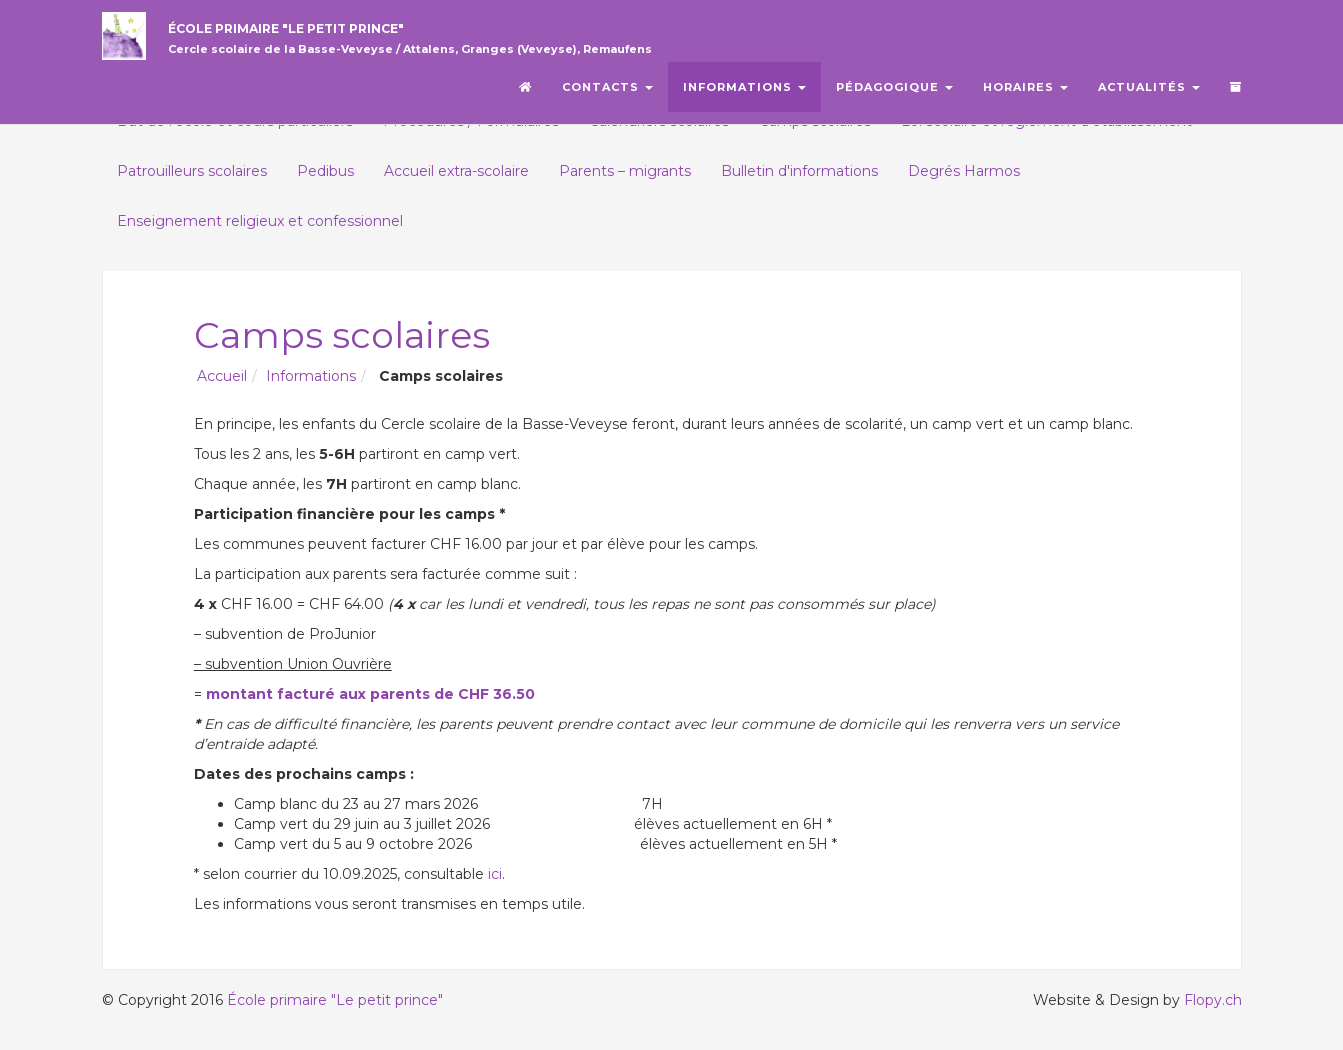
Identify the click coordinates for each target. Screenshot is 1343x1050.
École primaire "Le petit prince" (398, 43)
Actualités (1149, 95)
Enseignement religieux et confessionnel (260, 221)
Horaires (1025, 95)
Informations (744, 95)
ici (495, 874)
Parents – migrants (625, 171)
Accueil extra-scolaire (456, 171)
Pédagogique (894, 95)
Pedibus (325, 171)
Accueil (222, 376)
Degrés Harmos (964, 171)
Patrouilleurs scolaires (192, 171)
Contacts (607, 95)
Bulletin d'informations (799, 171)
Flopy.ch (1213, 1000)
